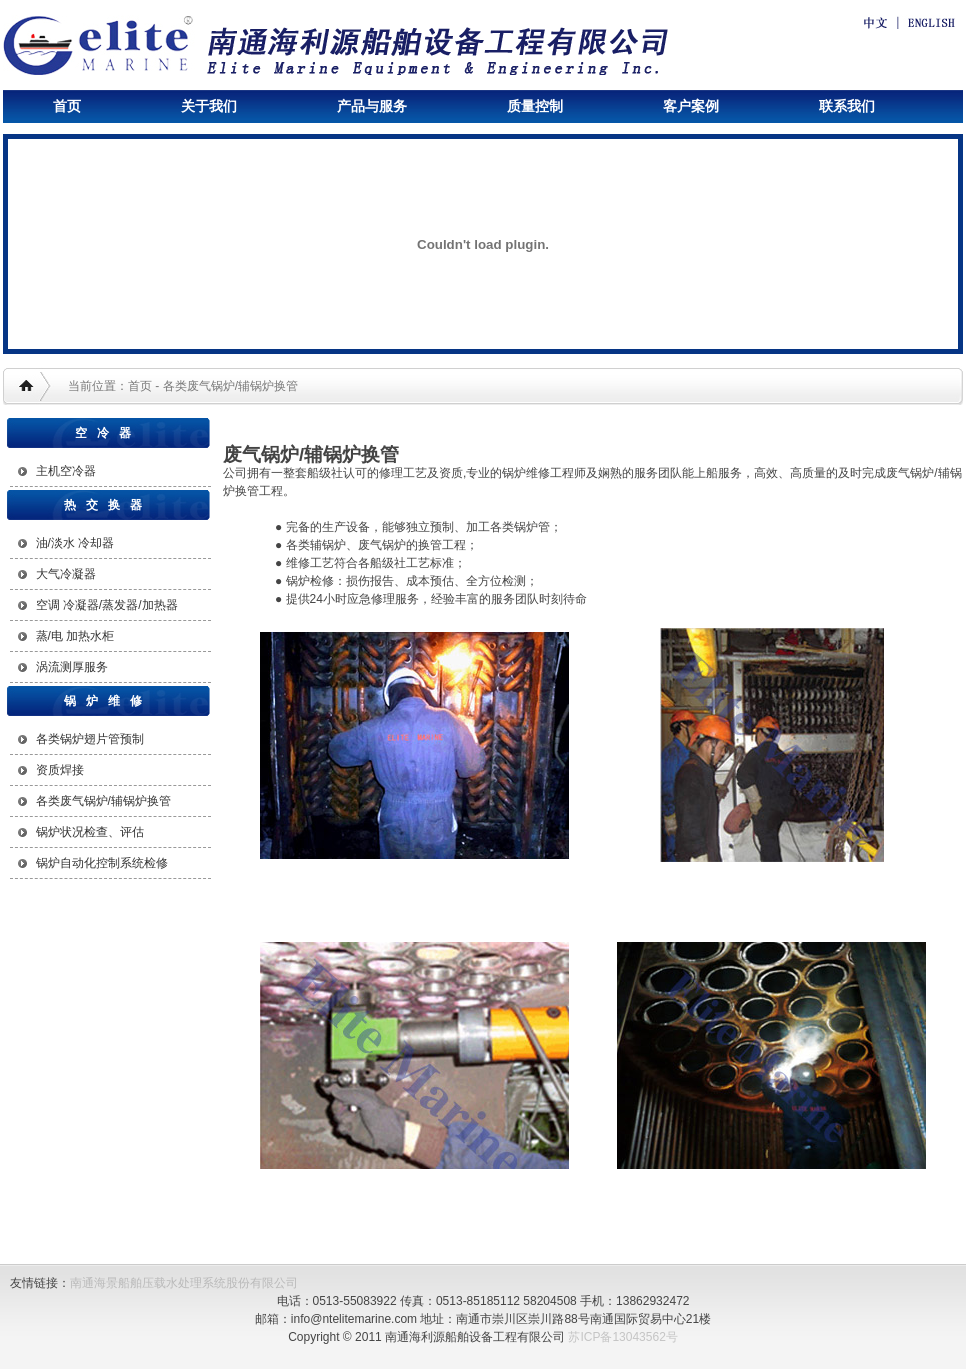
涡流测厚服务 (72, 667)
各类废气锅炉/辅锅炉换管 (103, 801)
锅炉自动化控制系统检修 (102, 863)
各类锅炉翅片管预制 (90, 739)
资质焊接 (60, 770)
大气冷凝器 (66, 574)
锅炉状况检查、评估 (90, 832)
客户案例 (691, 106)
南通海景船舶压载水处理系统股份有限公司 (184, 1283)
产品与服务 (372, 106)
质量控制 (535, 106)
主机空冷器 (66, 471)
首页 (67, 106)
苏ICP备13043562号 (622, 1337)
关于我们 (209, 106)
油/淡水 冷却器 (75, 543)
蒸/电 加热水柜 (75, 636)
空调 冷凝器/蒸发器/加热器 (107, 605)
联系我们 (847, 106)
